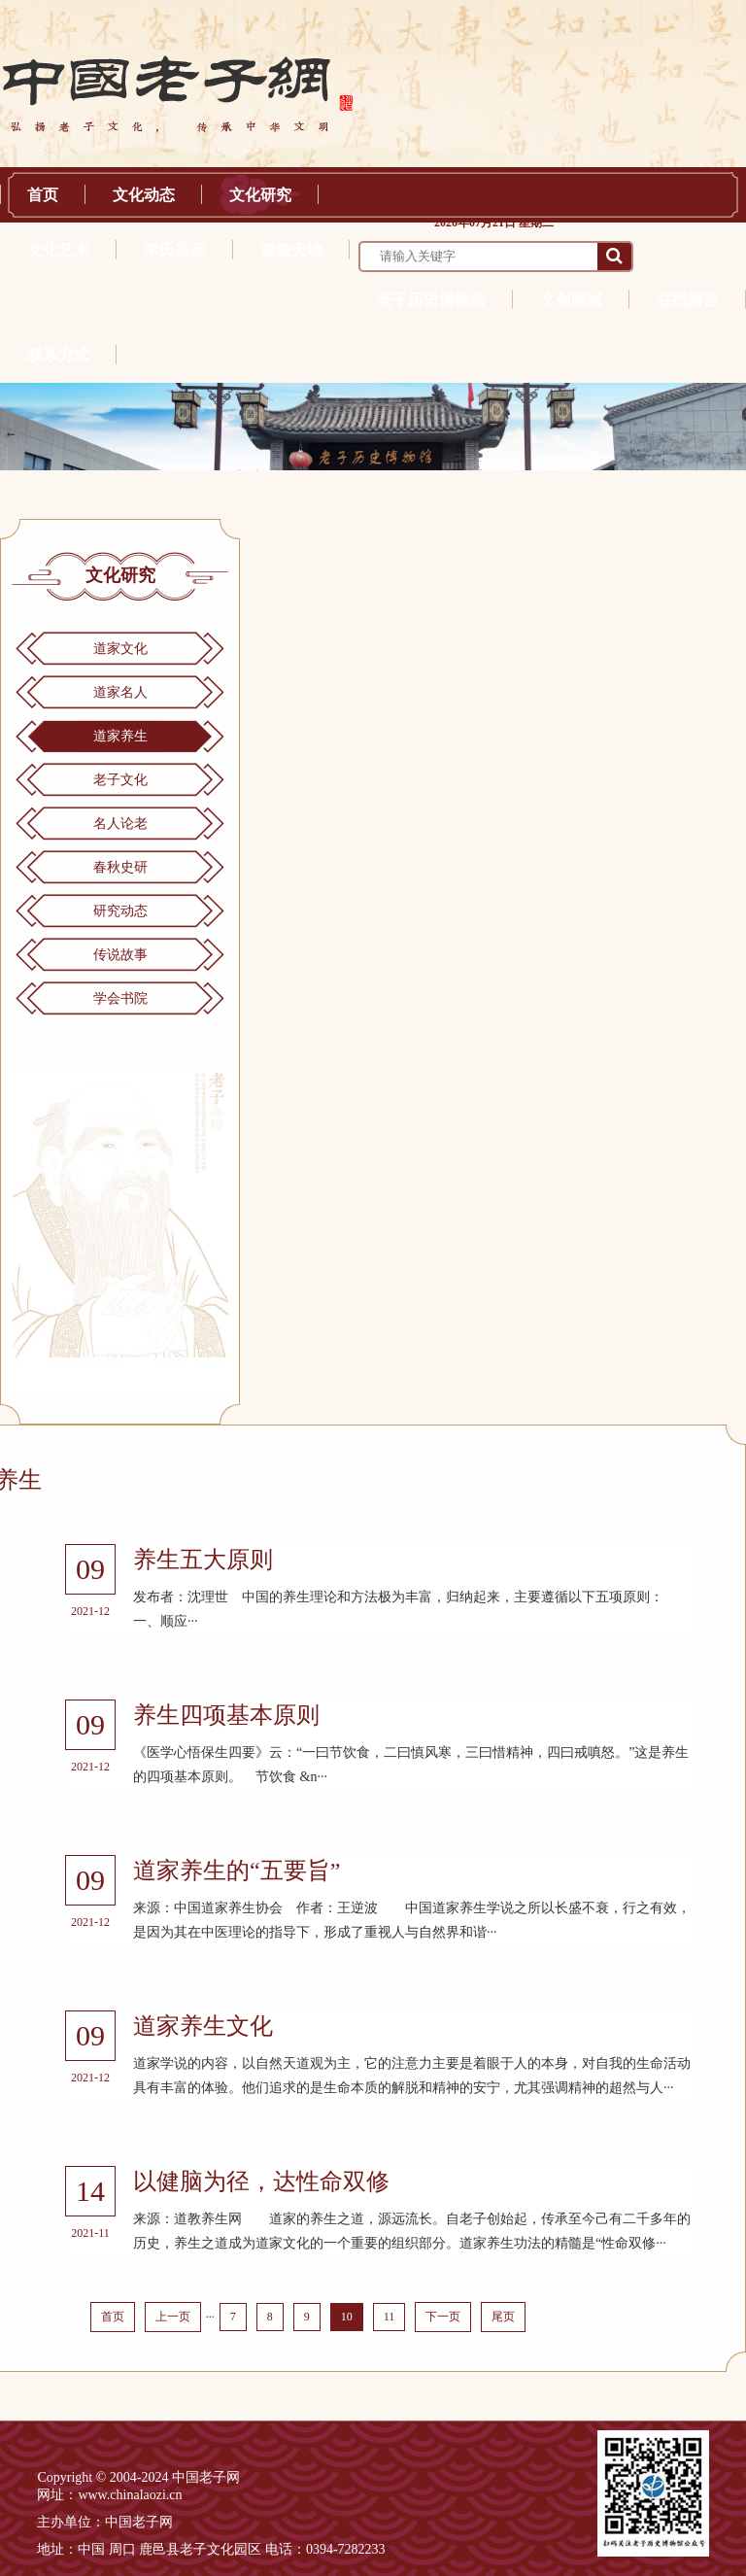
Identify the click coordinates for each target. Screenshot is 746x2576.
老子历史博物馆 (431, 300)
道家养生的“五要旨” (236, 1870)
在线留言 (688, 300)
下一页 (442, 2316)
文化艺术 (58, 250)
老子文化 (120, 780)
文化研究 (260, 195)
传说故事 (120, 954)
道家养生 (120, 736)
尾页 (503, 2316)
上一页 (172, 2316)
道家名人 (120, 692)
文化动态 (144, 195)
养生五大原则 (203, 1559)
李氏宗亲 (175, 250)
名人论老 (120, 823)
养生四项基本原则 (226, 1715)
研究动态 (120, 911)
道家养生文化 (203, 2026)
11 (389, 2316)
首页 (42, 195)
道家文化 (120, 648)
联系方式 (58, 355)
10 (347, 2316)
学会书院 (120, 998)
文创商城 (571, 300)
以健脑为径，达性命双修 (261, 2181)
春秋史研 (120, 867)
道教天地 (291, 250)
